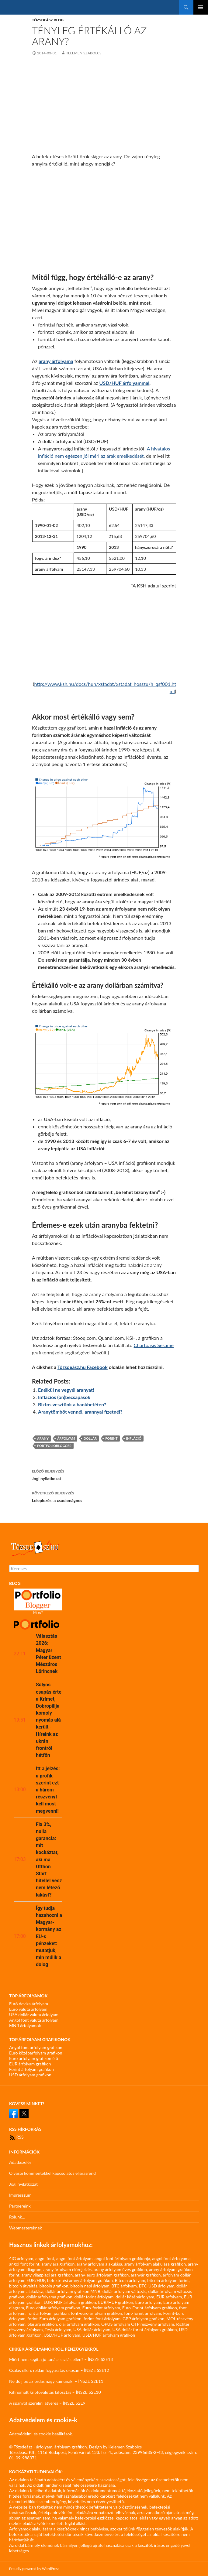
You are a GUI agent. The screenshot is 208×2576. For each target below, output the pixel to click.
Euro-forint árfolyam (101, 2307)
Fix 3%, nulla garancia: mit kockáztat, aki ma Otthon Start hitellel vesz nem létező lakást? (49, 1860)
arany (43, 1438)
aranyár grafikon (146, 2274)
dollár (90, 1438)
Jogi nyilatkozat (104, 1474)
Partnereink (20, 2205)
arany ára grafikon (58, 2263)
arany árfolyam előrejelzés (67, 2269)
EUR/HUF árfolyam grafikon (69, 2302)
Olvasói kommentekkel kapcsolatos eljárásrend (52, 2173)
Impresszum (20, 2195)
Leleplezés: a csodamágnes (104, 1496)
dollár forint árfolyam (94, 2296)
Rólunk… (17, 2216)
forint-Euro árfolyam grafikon (54, 2318)
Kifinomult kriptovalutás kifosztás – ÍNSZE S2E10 (55, 2392)
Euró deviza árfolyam (28, 2003)
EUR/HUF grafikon (115, 2302)
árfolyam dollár (176, 2274)
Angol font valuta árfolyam (33, 2020)
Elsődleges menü (200, 7)
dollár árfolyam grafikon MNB (72, 2291)
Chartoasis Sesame (154, 1345)
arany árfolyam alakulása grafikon (155, 2263)
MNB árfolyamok (25, 2025)
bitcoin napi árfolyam (89, 2285)
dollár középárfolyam (135, 2296)
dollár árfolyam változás (124, 2291)
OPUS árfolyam (115, 2324)
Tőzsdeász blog (48, 20)
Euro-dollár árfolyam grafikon (53, 2307)
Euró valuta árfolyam (28, 2009)
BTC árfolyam (124, 2285)
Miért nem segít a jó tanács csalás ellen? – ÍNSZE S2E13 (61, 2359)
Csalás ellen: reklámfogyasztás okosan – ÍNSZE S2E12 (59, 2370)
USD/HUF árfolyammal (124, 383)
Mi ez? (38, 1612)
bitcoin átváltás (23, 2285)
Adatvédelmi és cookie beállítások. (41, 2433)
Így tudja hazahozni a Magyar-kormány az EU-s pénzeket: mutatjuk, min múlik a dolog (49, 1936)
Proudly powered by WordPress (34, 2568)
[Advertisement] (104, 107)
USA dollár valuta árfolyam (33, 2014)
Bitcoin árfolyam (130, 2280)
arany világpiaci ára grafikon (47, 2274)
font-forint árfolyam (142, 2313)
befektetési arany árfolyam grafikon (80, 2280)
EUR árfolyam (169, 2296)
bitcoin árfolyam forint (168, 2280)
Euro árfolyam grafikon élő (33, 2058)
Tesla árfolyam (58, 2329)
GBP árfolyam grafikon (144, 2318)
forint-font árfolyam (102, 2318)
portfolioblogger (54, 1446)
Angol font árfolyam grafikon (35, 2047)
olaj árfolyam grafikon (79, 2324)
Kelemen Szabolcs (84, 53)
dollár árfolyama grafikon (49, 2296)
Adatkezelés (20, 2162)
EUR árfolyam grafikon (30, 2063)
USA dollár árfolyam (91, 2329)
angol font (44, 2258)
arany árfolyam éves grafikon (120, 2269)
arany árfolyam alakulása (99, 2263)
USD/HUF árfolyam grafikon (108, 2335)
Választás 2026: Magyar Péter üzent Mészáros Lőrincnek (48, 1653)
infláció (134, 1438)
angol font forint (24, 2263)
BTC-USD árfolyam (156, 2285)
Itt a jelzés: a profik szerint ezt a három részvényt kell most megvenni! (48, 1790)
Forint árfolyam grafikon (31, 2069)
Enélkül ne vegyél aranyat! (66, 1390)
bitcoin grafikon (53, 2285)
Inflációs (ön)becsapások (64, 1397)
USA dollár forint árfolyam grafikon (144, 2329)
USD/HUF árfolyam (61, 2335)
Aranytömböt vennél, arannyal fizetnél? (80, 1412)
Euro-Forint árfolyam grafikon (149, 2307)
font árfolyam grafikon (48, 2313)
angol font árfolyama (171, 2258)
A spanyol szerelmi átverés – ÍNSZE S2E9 (47, 2403)
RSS (16, 2137)
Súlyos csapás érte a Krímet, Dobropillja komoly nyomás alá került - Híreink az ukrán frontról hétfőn (48, 1720)
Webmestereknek (25, 2227)
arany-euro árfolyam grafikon (102, 2274)
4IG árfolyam (21, 2258)
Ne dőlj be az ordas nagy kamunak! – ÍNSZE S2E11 (56, 2381)
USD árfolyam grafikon (30, 2074)
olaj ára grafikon (42, 2324)
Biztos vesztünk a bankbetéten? (72, 1404)
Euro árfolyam (148, 2302)
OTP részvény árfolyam (152, 2324)
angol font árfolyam (74, 2258)
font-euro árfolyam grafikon (96, 2313)
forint (111, 1438)
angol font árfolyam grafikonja (122, 2258)
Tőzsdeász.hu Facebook (82, 1367)
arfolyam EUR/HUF (27, 2280)
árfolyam (66, 1438)
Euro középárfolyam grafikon (35, 2052)
